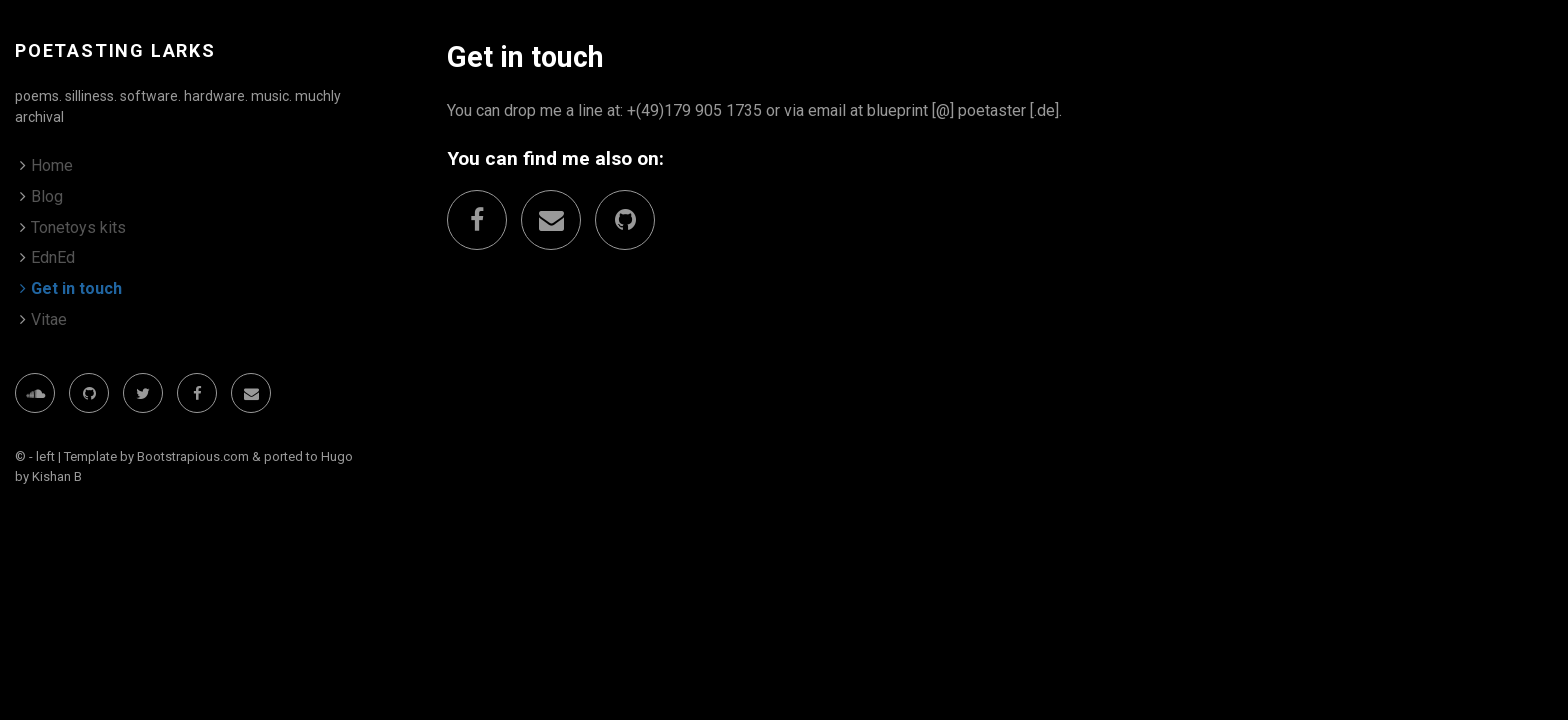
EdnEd (53, 257)
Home (52, 165)
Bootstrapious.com (193, 456)
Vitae (49, 319)
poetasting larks (115, 50)
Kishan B (57, 476)
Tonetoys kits (78, 227)
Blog (47, 196)
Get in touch (76, 288)
